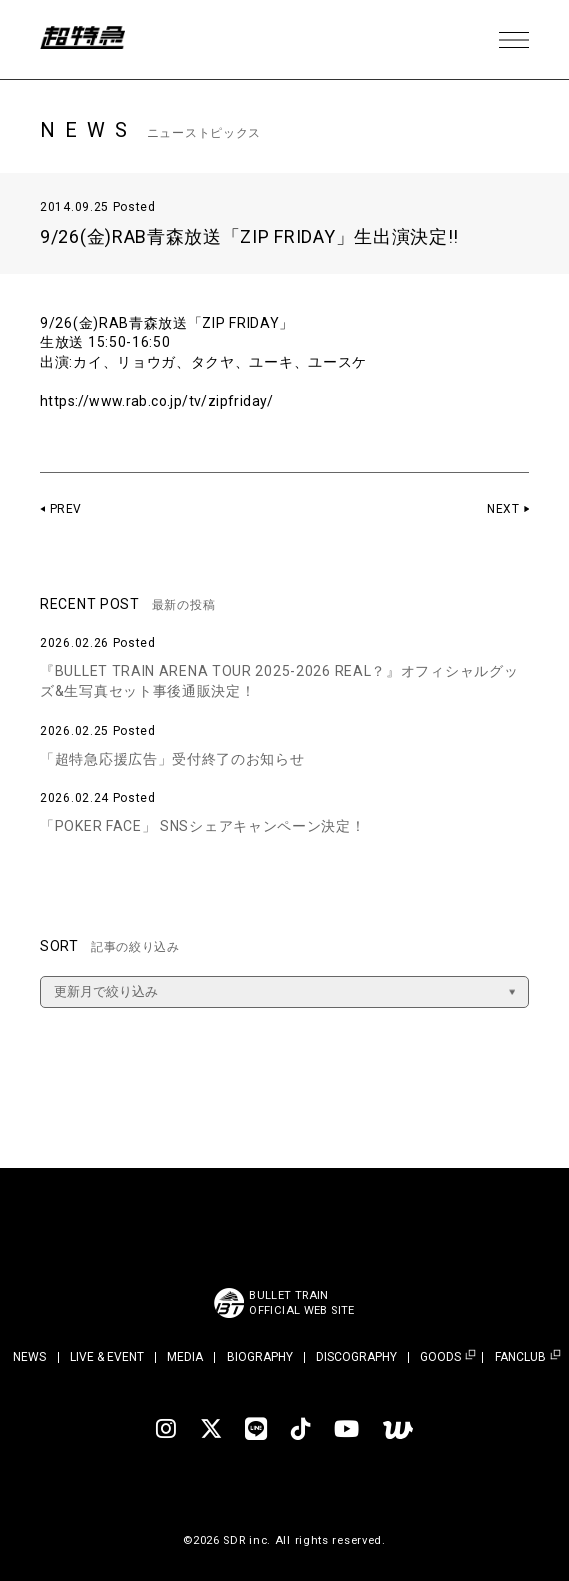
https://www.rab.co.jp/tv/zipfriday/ (162, 401)
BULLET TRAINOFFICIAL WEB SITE (302, 1303)
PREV (66, 509)
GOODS (440, 1357)
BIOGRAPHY (260, 1357)
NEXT (502, 509)
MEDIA (185, 1357)
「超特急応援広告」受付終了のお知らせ (172, 759)
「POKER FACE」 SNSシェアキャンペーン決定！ (203, 826)
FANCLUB (520, 1357)
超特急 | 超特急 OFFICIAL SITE (90, 40)
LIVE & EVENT (107, 1357)
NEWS (29, 1357)
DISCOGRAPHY (356, 1357)
